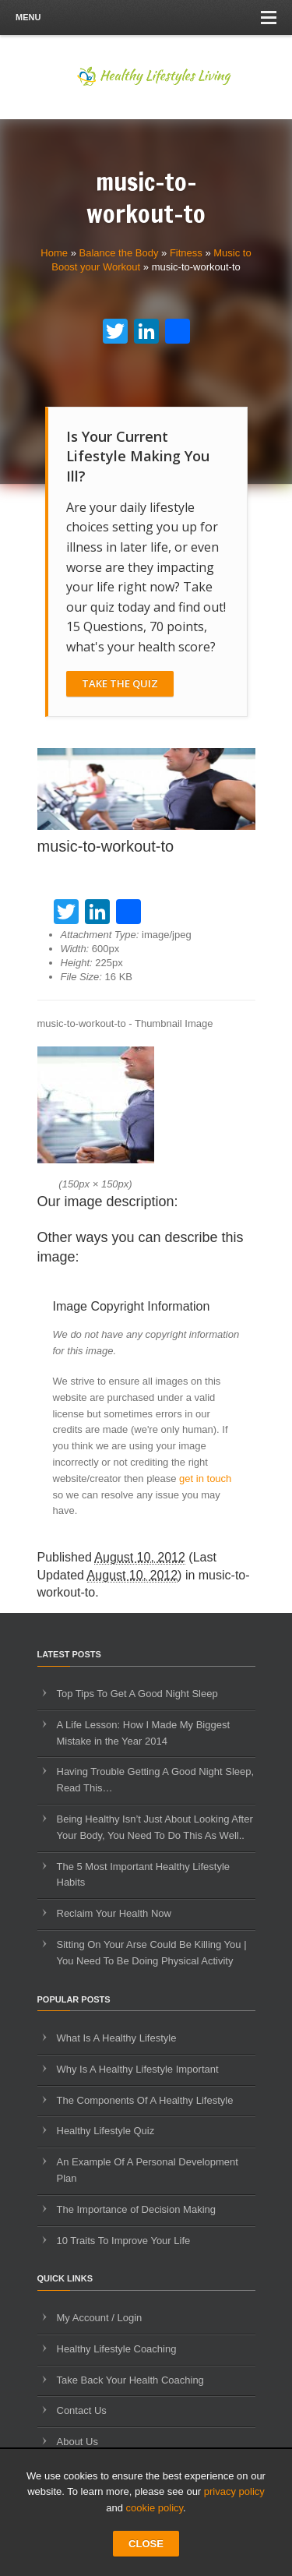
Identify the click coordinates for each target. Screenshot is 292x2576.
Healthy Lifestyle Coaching (117, 2349)
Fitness (186, 253)
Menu (146, 17)
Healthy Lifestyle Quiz (106, 2131)
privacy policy (234, 2491)
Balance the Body (119, 253)
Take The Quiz (120, 683)
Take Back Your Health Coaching (130, 2380)
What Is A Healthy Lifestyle (117, 2038)
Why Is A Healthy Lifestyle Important (138, 2069)
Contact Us (82, 2410)
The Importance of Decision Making (136, 2209)
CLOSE (146, 2544)
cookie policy (154, 2508)
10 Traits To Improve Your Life (124, 2240)
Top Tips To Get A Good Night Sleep (137, 1693)
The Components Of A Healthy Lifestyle (145, 2100)
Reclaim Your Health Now (114, 1913)
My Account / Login (99, 2318)
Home (54, 253)
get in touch (205, 1478)
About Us (77, 2441)
